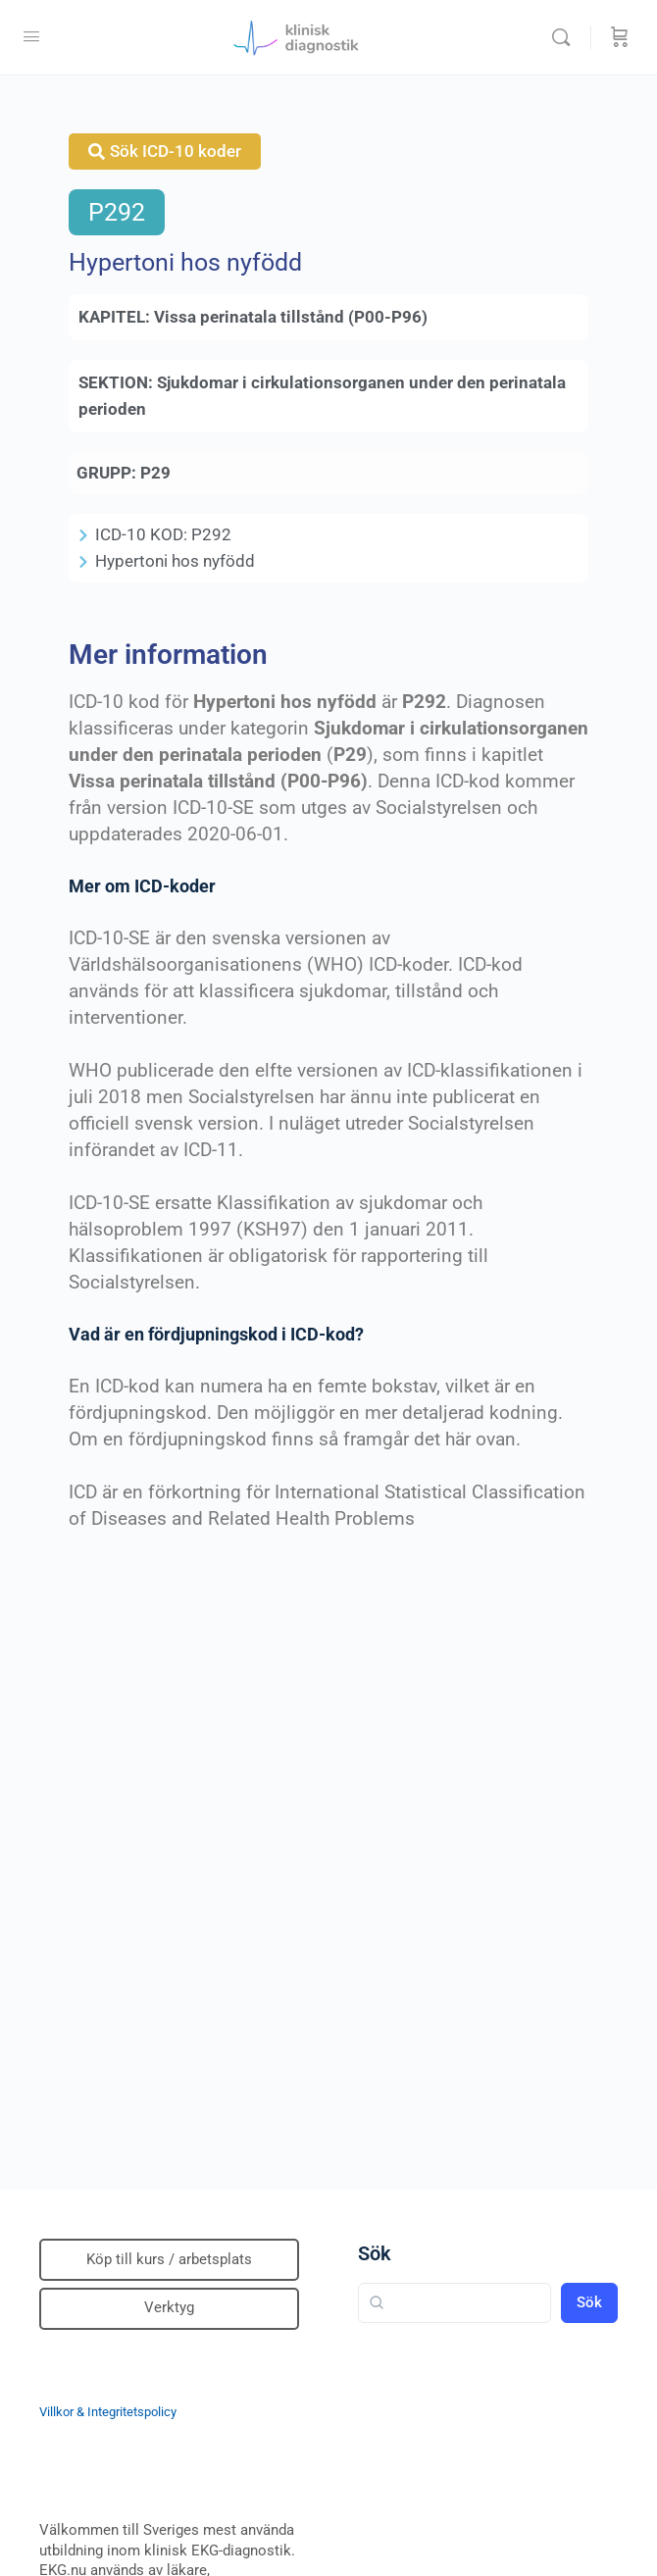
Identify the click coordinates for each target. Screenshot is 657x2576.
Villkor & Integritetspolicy (108, 2411)
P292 (116, 212)
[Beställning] (619, 37)
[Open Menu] (31, 36)
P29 (155, 472)
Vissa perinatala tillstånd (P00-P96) (291, 317)
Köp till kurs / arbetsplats (169, 2259)
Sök (374, 2253)
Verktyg (169, 2307)
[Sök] (565, 37)
